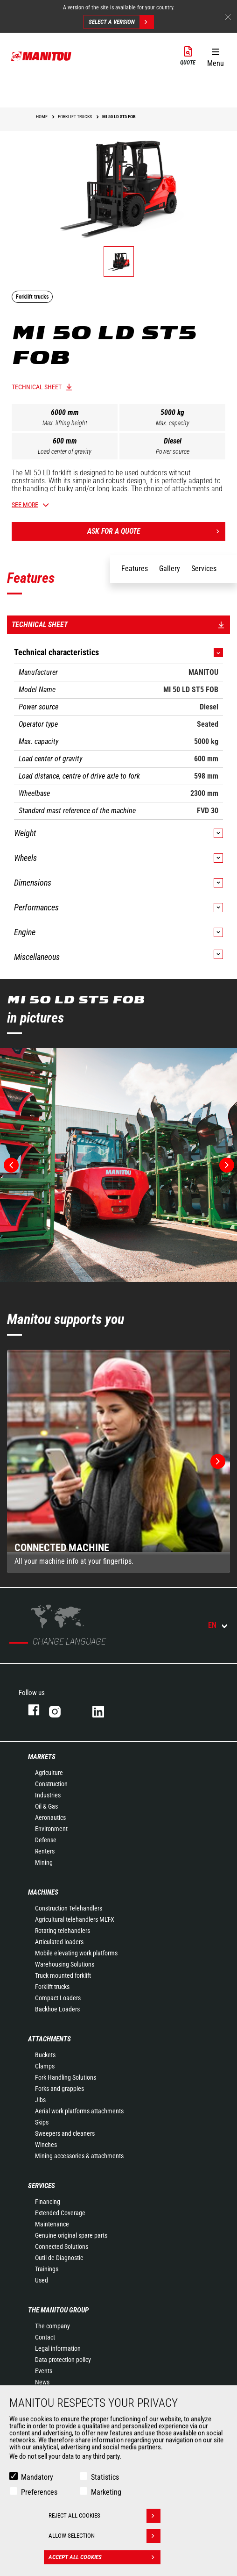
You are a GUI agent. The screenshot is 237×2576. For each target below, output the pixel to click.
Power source (172, 451)
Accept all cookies (104, 2557)
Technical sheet (37, 387)
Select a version (121, 22)
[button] (215, 55)
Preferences (39, 2492)
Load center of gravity (64, 451)
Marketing (106, 2492)
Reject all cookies (104, 2516)
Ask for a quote (156, 531)
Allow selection (104, 2536)
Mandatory (37, 2477)
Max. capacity (172, 423)
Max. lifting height (64, 423)
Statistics (105, 2477)
